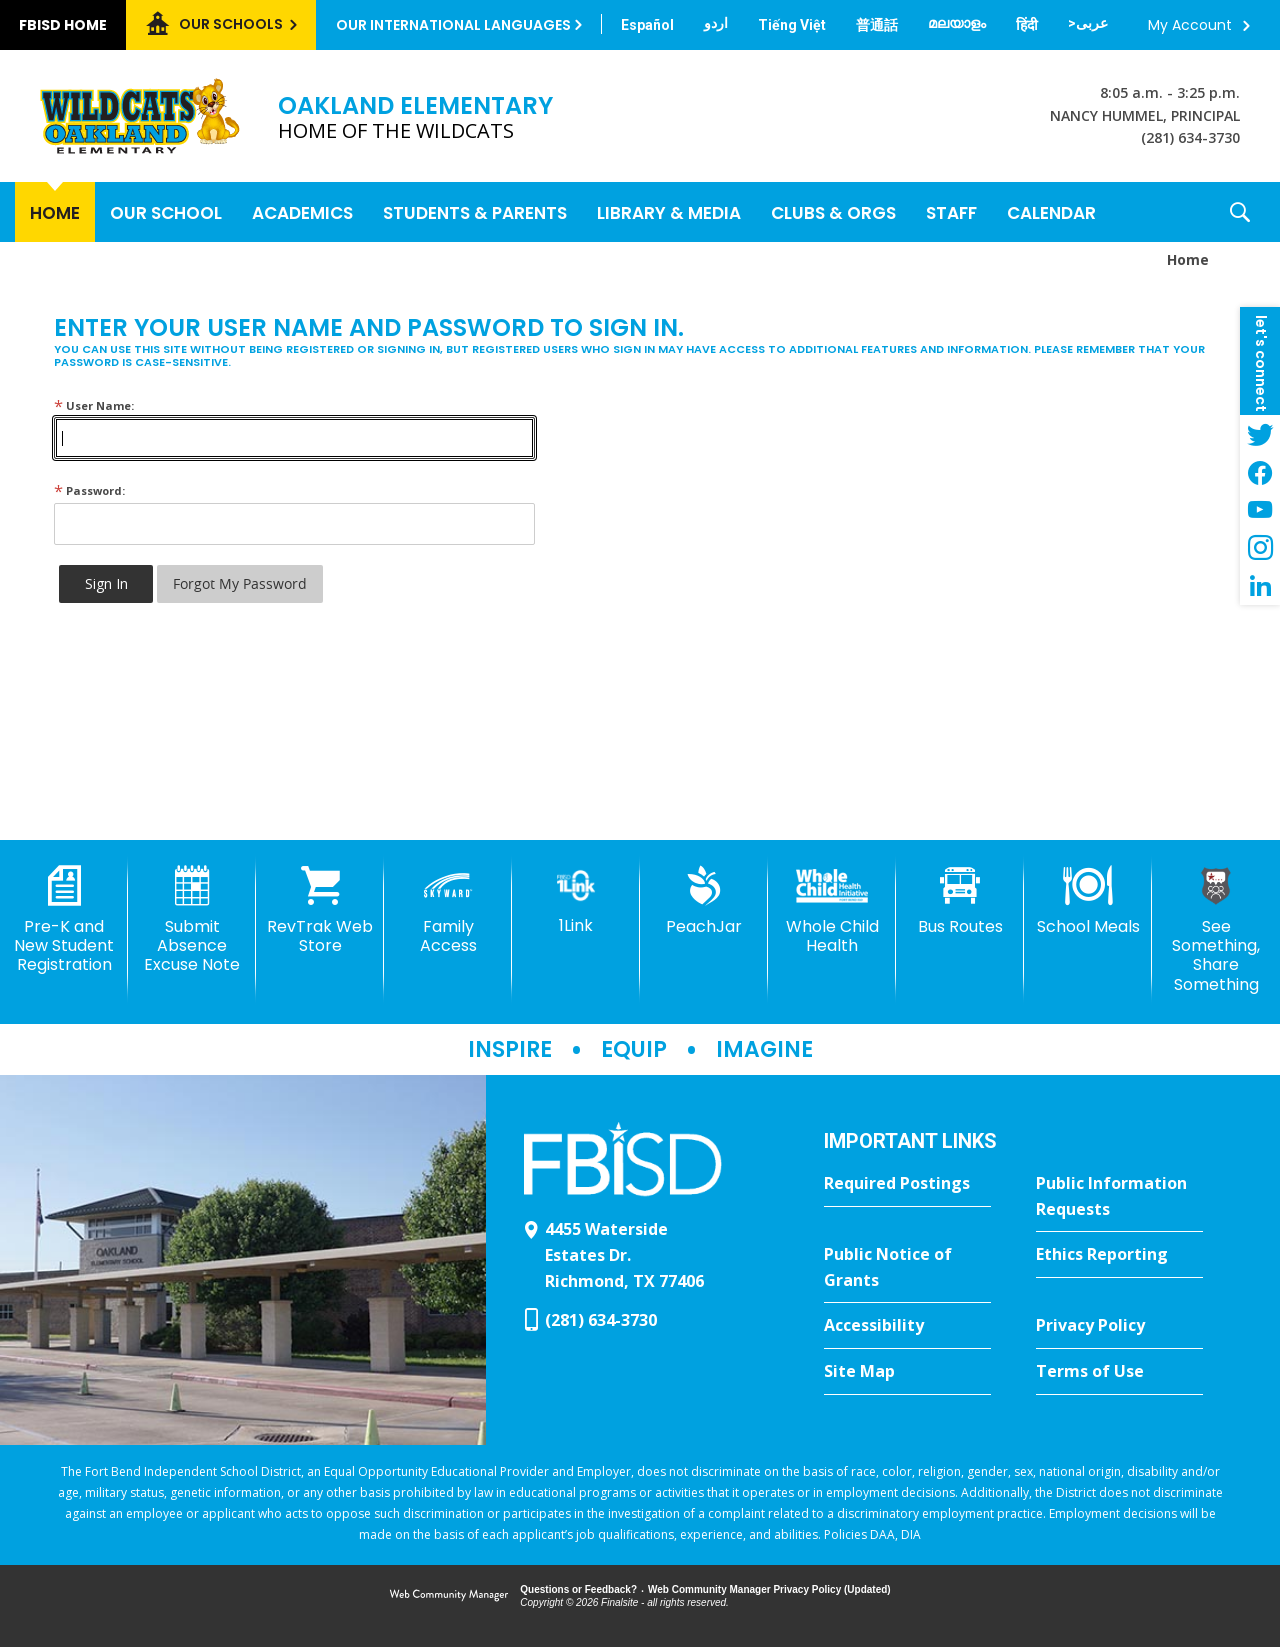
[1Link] (576, 900)
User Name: (94, 405)
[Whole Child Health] (832, 910)
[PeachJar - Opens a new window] (704, 901)
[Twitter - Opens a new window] (1260, 434)
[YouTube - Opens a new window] (1260, 510)
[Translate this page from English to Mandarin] (877, 25)
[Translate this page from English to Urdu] (716, 23)
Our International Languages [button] (453, 25)
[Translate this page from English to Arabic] (1088, 23)
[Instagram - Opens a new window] (1260, 548)
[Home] (55, 212)
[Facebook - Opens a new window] (1260, 472)
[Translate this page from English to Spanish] (647, 25)
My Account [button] (1190, 25)
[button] (1240, 212)
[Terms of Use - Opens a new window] (1119, 1372)
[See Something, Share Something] (1216, 930)
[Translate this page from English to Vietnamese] (792, 25)
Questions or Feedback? (578, 1589)
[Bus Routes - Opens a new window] (960, 901)
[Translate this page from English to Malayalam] (957, 23)
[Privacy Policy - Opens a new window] (1119, 1326)
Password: (89, 490)
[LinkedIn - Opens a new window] (1260, 586)
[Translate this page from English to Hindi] (1027, 25)
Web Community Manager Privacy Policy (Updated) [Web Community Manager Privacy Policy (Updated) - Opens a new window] (769, 1589)
